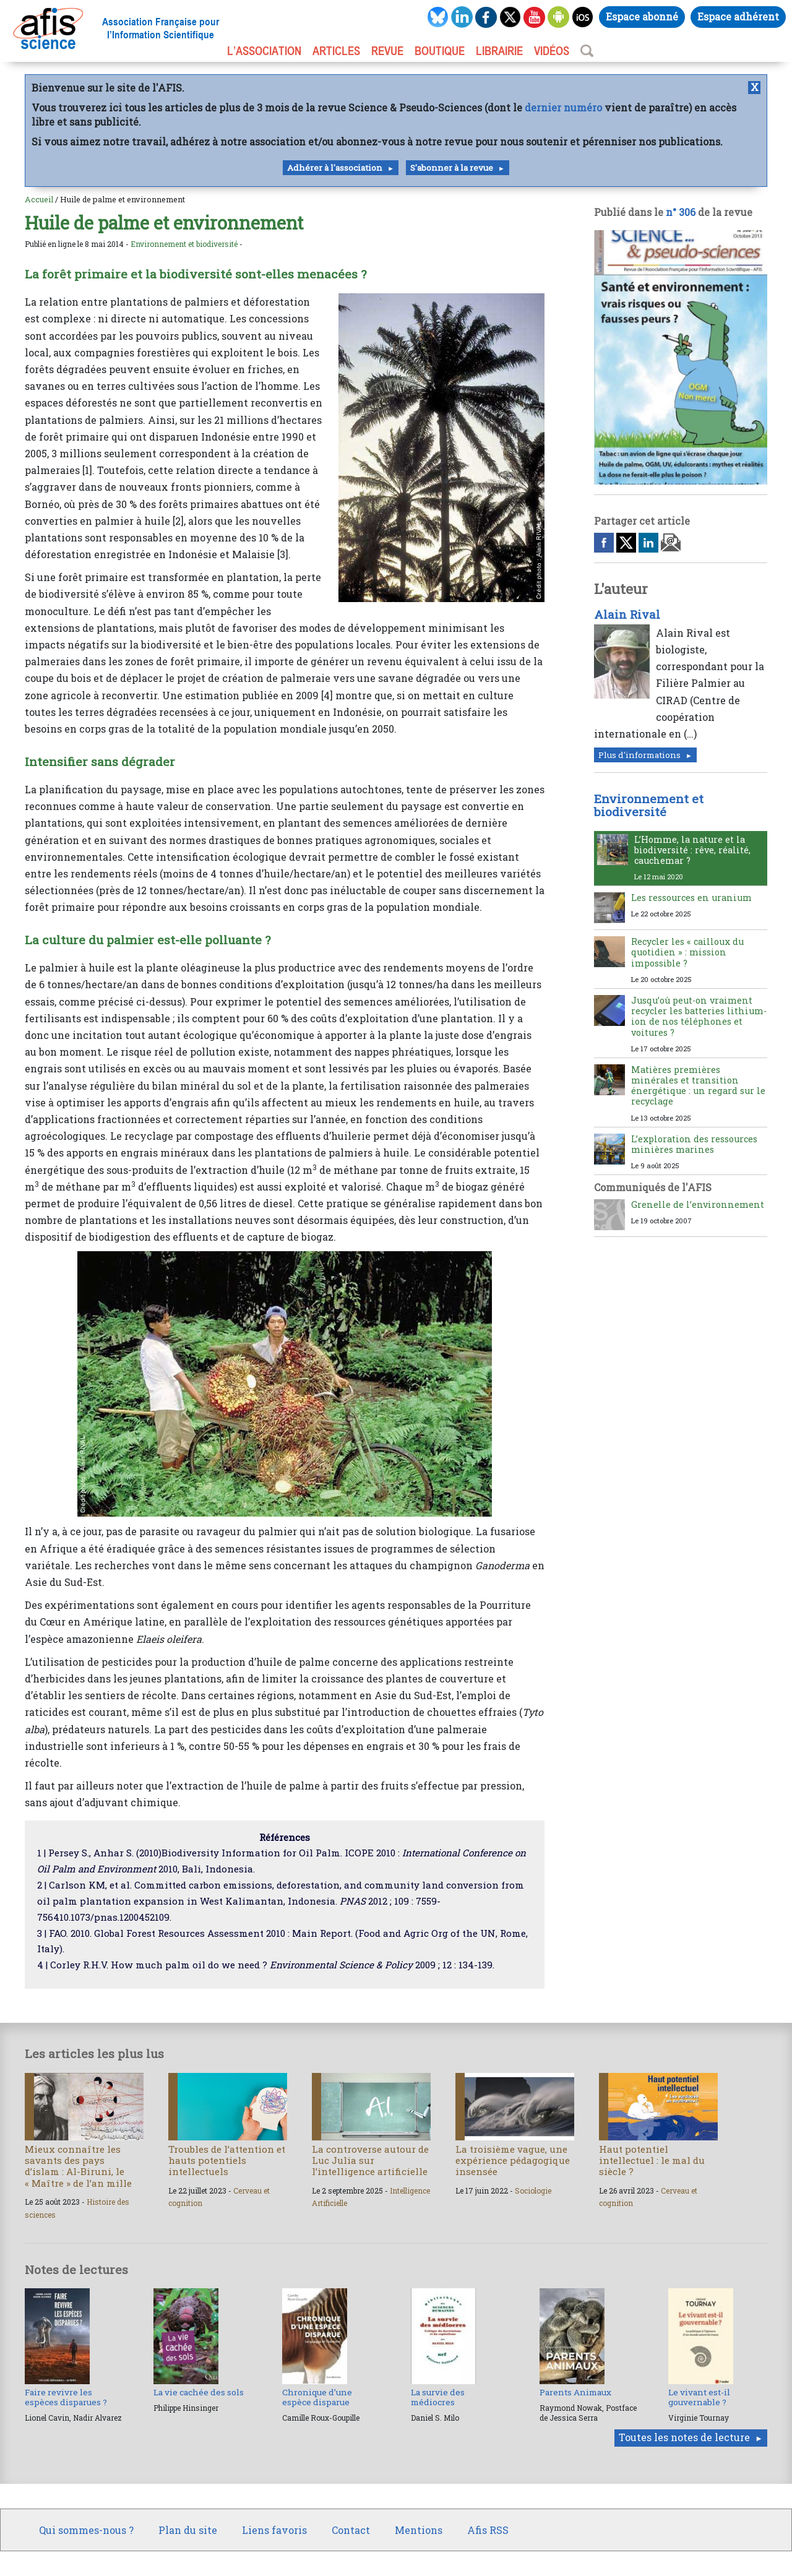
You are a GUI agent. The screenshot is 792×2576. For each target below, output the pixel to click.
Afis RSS (488, 2529)
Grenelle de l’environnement (697, 1204)
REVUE (387, 51)
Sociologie (533, 2190)
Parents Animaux (575, 2392)
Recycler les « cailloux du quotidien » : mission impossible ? (687, 952)
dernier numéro (563, 107)
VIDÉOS (551, 51)
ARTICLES (336, 51)
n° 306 (680, 211)
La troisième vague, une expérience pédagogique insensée (512, 2160)
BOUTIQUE (440, 51)
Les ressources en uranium (691, 897)
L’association (264, 51)
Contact (351, 2529)
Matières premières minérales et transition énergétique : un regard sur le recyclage (698, 1086)
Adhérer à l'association (334, 167)
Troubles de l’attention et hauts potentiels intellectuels (226, 2160)
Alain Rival (627, 614)
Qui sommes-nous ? (86, 2529)
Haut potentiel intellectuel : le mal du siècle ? (652, 2160)
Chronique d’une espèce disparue (317, 2397)
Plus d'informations (639, 754)
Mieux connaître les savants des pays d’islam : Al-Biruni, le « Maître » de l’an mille (78, 2166)
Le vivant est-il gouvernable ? (699, 2397)
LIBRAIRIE (499, 51)
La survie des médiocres (438, 2397)
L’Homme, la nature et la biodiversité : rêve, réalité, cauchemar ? (692, 850)
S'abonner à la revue (451, 167)
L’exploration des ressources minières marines (694, 1144)
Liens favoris (274, 2529)
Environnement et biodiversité (184, 244)
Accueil (39, 199)
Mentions (418, 2529)
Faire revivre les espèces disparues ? (66, 2397)
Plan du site (187, 2529)
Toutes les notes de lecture (684, 2437)
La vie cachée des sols (198, 2392)
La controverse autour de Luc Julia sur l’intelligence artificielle (370, 2160)
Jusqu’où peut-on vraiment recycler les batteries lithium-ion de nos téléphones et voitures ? (699, 1016)
